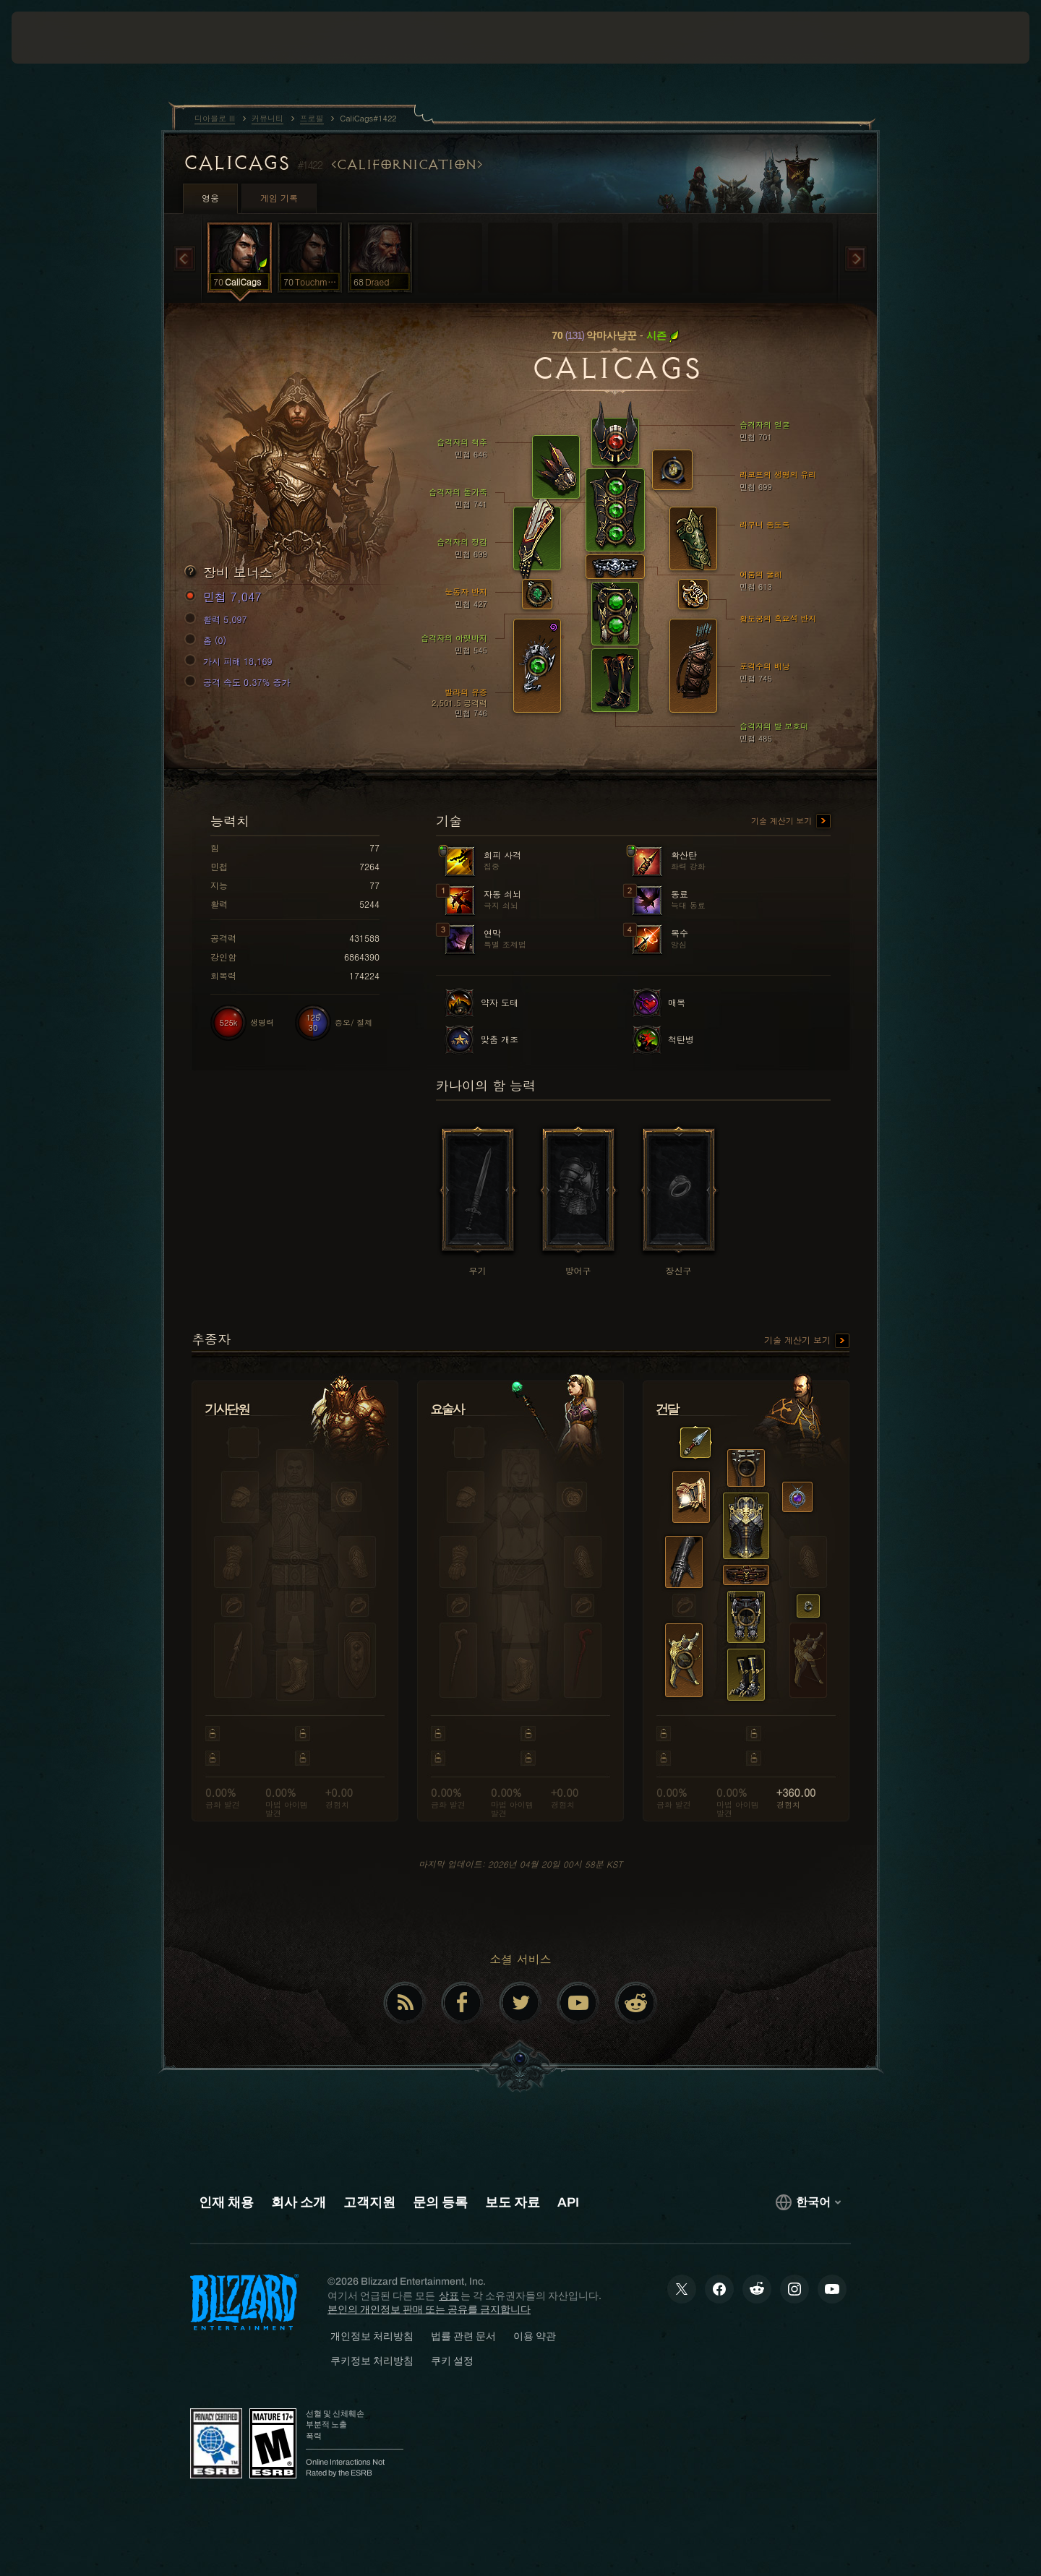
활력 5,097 (218, 619)
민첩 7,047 (225, 597)
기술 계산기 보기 (791, 821)
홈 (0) (207, 640)
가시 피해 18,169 (231, 661)
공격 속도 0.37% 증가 (240, 682)
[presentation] (65, 38)
